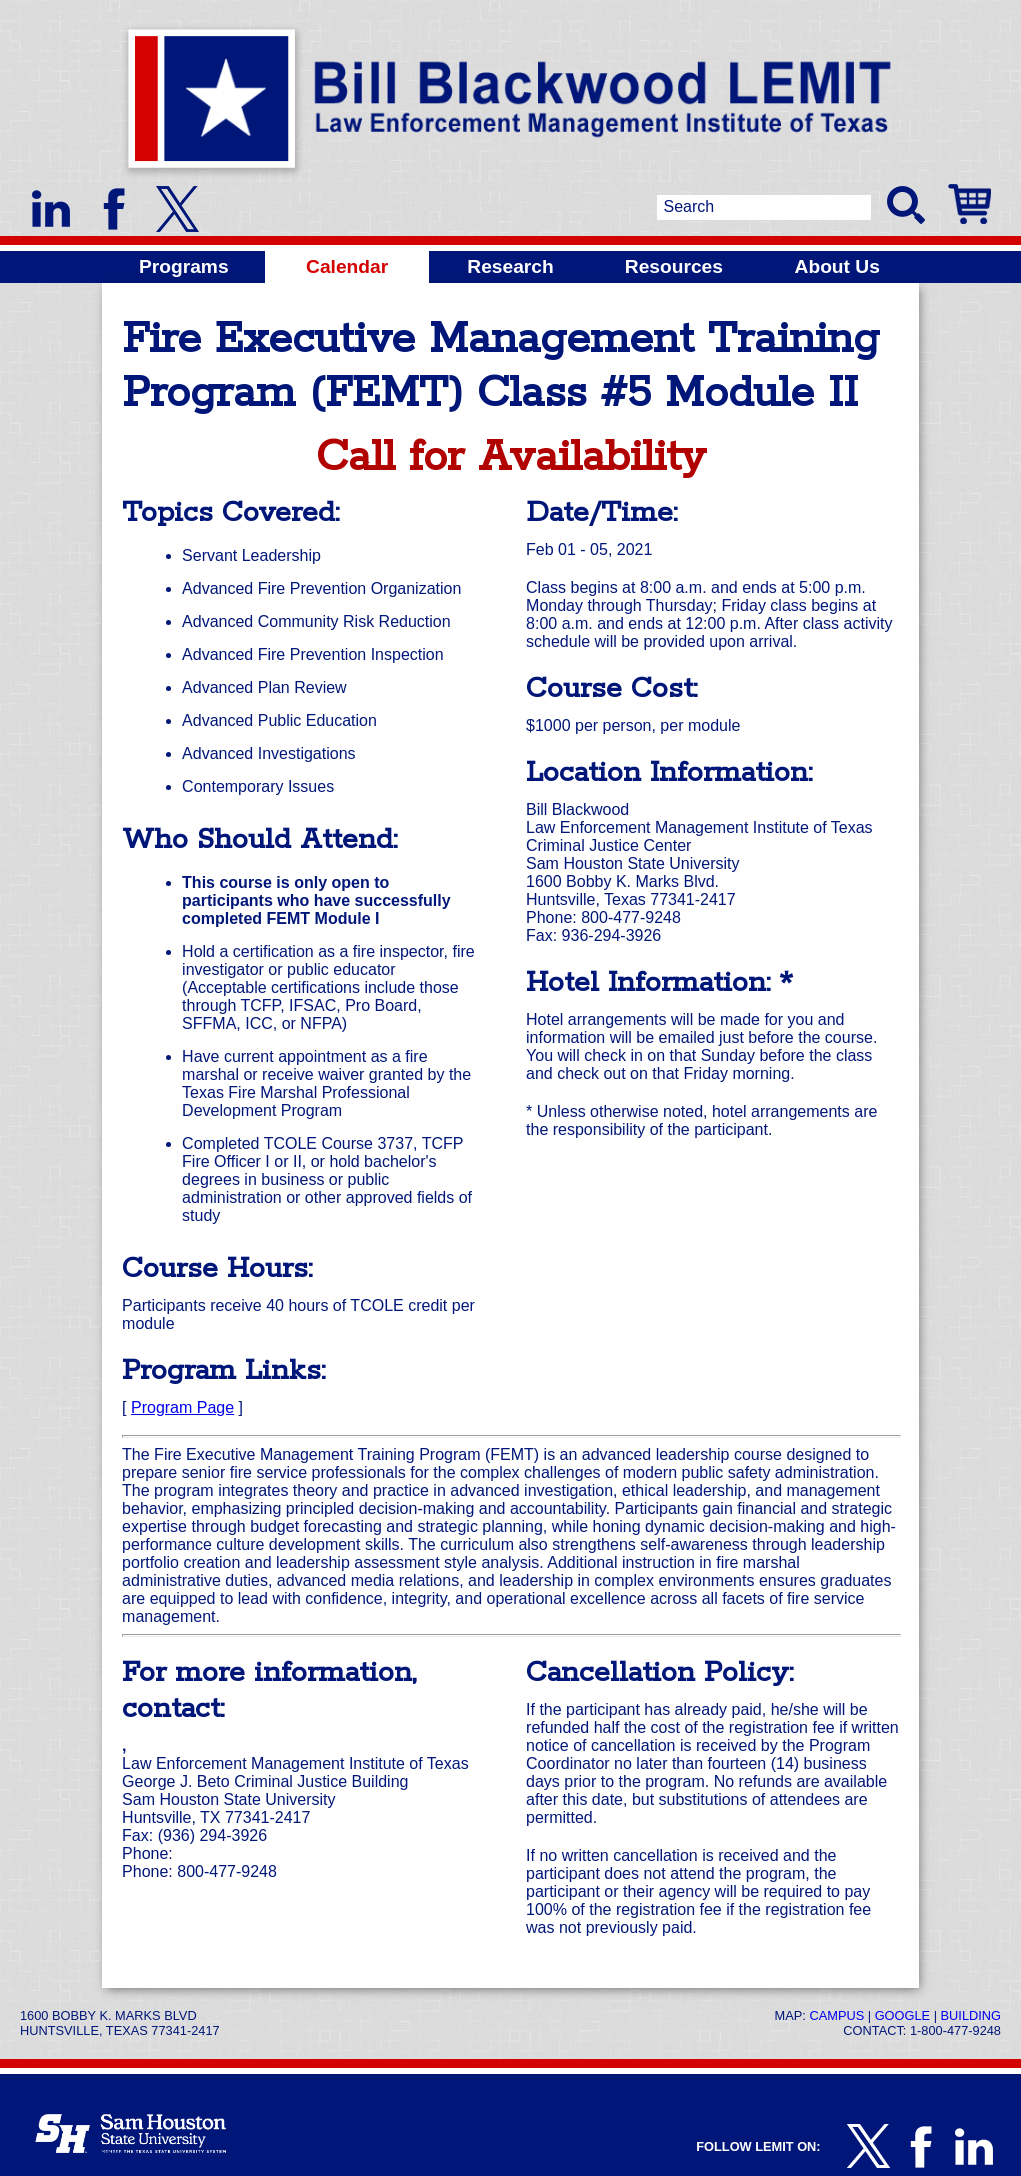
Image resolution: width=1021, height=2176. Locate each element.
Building (971, 2015)
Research (510, 266)
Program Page (182, 1407)
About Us (837, 266)
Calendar (347, 266)
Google (902, 2015)
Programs (184, 266)
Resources (674, 266)
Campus (836, 2015)
